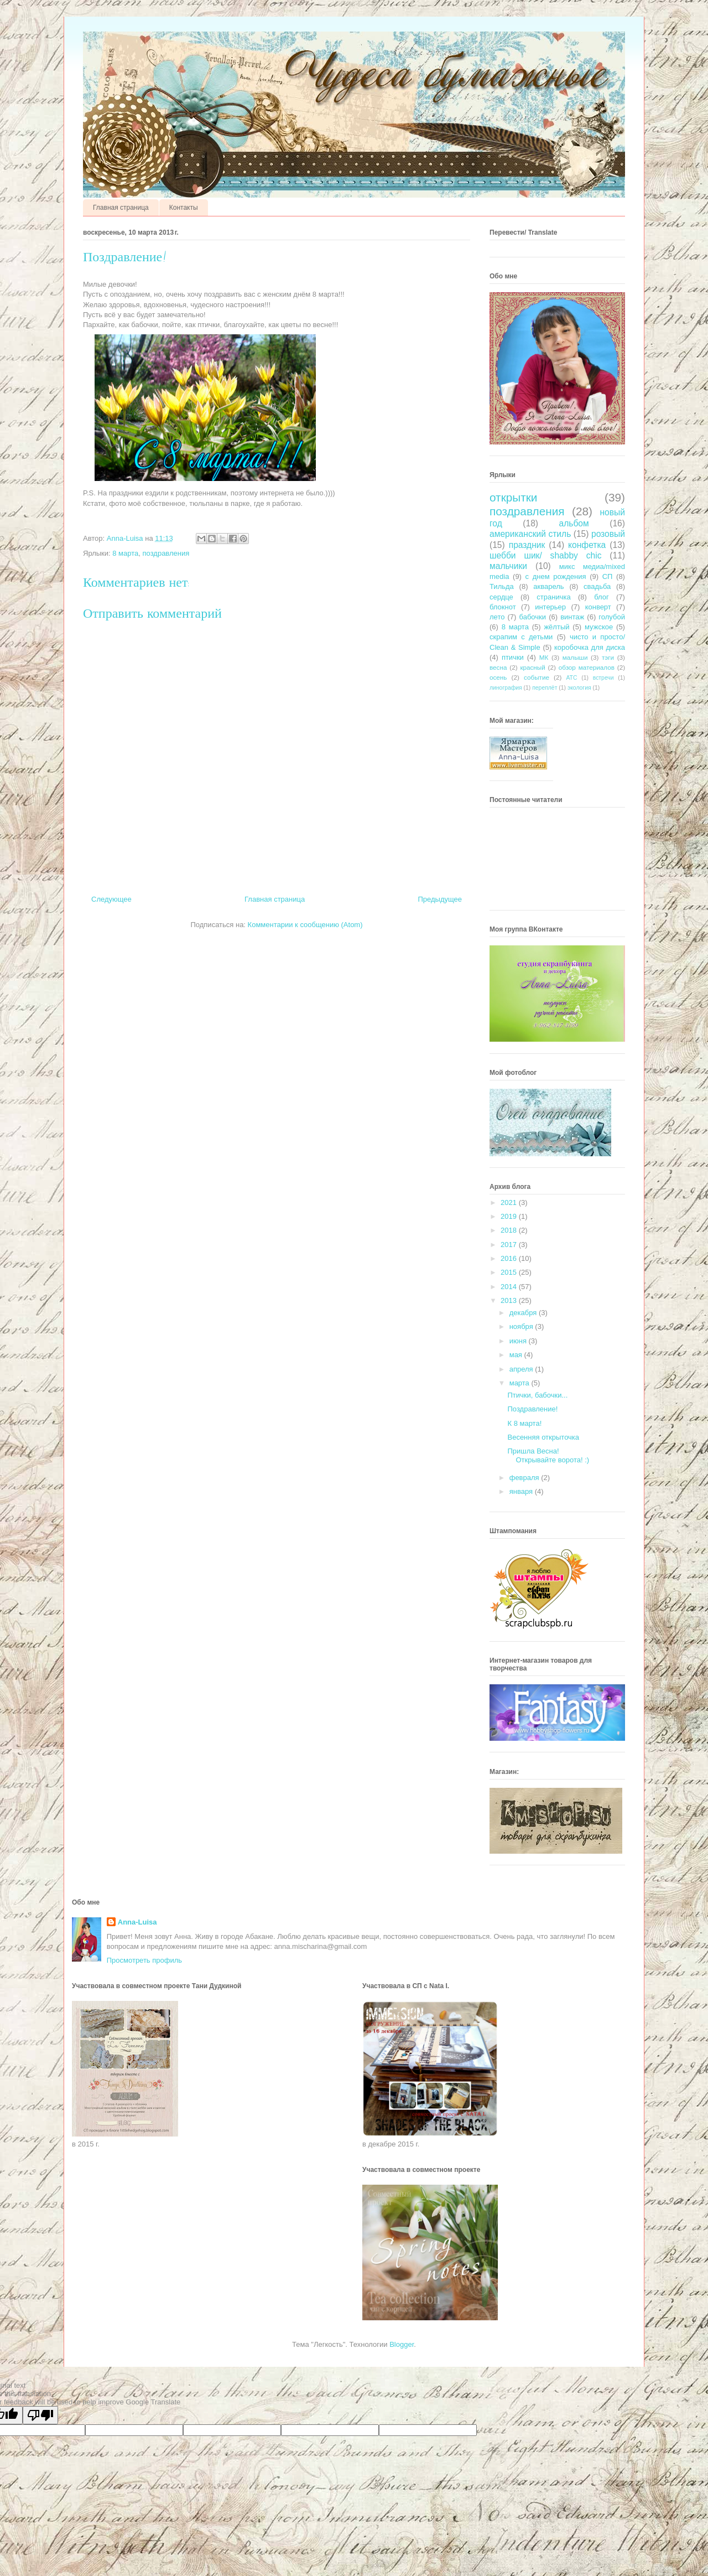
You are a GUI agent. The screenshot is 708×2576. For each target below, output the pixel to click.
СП (607, 576)
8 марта (125, 553)
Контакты (183, 207)
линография (506, 688)
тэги (608, 657)
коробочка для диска (589, 647)
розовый (608, 534)
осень (498, 677)
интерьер (550, 607)
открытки (514, 497)
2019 (510, 1216)
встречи (603, 678)
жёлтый (556, 627)
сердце (501, 597)
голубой (611, 617)
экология (579, 688)
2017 (510, 1244)
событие (536, 677)
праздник (527, 545)
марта (520, 1383)
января (522, 1491)
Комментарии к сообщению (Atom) (305, 924)
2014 (510, 1286)
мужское (599, 627)
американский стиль (530, 534)
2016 (510, 1258)
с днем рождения (555, 576)
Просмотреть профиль (144, 1960)
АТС (571, 678)
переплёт (544, 688)
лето (497, 617)
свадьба (597, 586)
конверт (598, 607)
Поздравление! (532, 1409)
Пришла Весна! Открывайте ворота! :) (548, 1455)
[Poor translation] (40, 2415)
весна (498, 667)
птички (513, 657)
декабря (524, 1312)
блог (601, 597)
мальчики (508, 566)
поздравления (166, 553)
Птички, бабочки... (537, 1395)
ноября (522, 1326)
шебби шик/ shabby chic (545, 555)
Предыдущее (440, 899)
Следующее (111, 899)
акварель (548, 586)
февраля (525, 1477)
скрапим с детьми (521, 637)
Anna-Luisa (137, 1922)
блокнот (503, 607)
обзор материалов (587, 667)
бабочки (532, 617)
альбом (574, 523)
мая (516, 1355)
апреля (522, 1369)
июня (519, 1341)
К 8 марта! (524, 1423)
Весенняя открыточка (543, 1437)
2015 (510, 1272)
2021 (510, 1202)
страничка (553, 597)
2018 (510, 1230)
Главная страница (121, 207)
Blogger (401, 2344)
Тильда (502, 586)
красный (532, 667)
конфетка (587, 545)
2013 (510, 1300)
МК (544, 657)
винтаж (572, 617)
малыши (575, 657)
